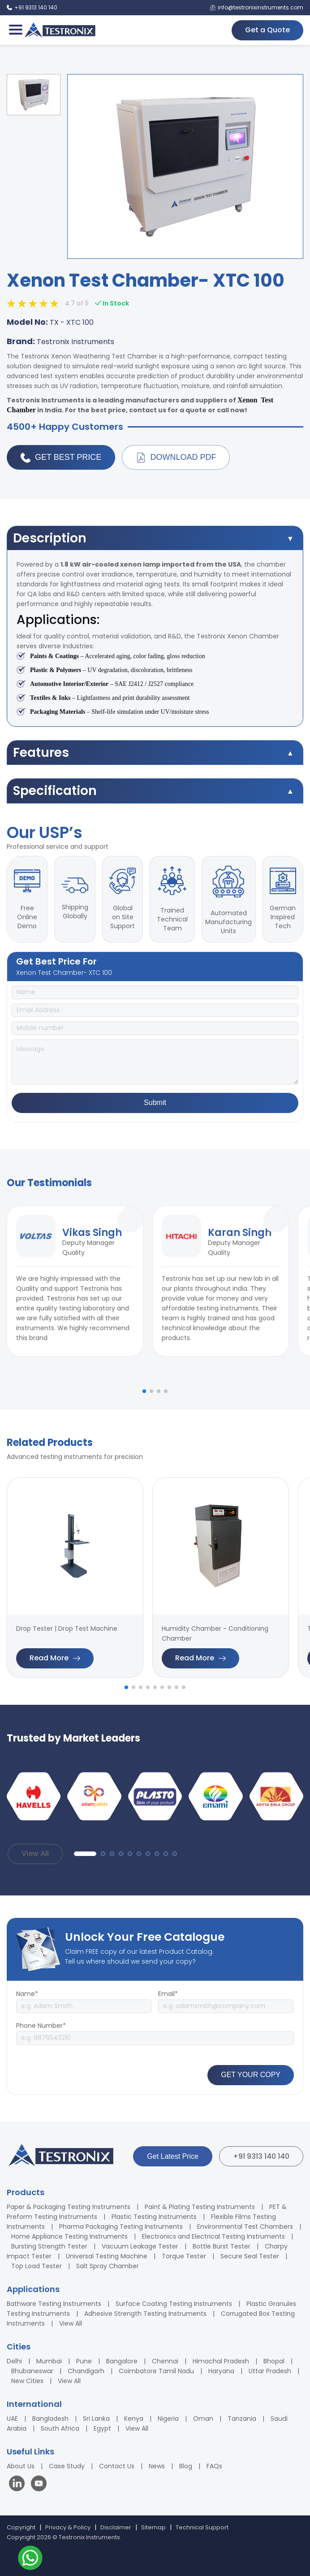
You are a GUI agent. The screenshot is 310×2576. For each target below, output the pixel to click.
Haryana (221, 2370)
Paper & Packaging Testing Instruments (68, 2206)
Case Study (67, 2466)
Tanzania (242, 2418)
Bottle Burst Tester (221, 2246)
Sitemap (153, 2527)
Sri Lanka (96, 2418)
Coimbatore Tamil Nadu (156, 2370)
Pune (84, 2361)
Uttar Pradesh (270, 2370)
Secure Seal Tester (249, 2256)
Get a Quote (267, 30)
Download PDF (176, 458)
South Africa (60, 2428)
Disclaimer (115, 2527)
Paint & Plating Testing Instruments (200, 2206)
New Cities (27, 2380)
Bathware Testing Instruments (54, 2303)
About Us (20, 2466)
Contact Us (116, 2466)
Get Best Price (61, 458)
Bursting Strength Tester (49, 2246)
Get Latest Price (172, 2156)
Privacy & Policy (67, 2527)
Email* (168, 1993)
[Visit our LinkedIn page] (19, 2485)
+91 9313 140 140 (261, 2156)
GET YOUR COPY (250, 2074)
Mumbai (49, 2361)
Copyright (21, 2527)
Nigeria (168, 2418)
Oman (203, 2418)
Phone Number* (41, 2025)
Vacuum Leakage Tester (140, 2246)
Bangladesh (50, 2418)
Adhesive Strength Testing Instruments (145, 2313)
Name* (27, 1993)
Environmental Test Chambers (245, 2226)
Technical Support (202, 2527)
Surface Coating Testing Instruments (174, 2303)
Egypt (102, 2428)
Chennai (165, 2361)
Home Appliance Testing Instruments (69, 2236)
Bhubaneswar (32, 2370)
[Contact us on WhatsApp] (30, 2559)
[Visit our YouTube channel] (39, 2485)
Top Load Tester (36, 2266)
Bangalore (122, 2361)
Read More (55, 1658)
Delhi (14, 2361)
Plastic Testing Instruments (154, 2216)
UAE (12, 2418)
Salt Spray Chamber (107, 2266)
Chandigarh (86, 2370)
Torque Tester (184, 2256)
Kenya (133, 2418)
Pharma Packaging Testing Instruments (121, 2226)
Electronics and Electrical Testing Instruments (213, 2236)
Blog (185, 2466)
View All (35, 1853)
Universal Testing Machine (106, 2256)
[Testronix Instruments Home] (59, 30)
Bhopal (273, 2361)
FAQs (214, 2466)
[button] (144, 1391)
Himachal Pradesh (221, 2361)
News (157, 2466)
